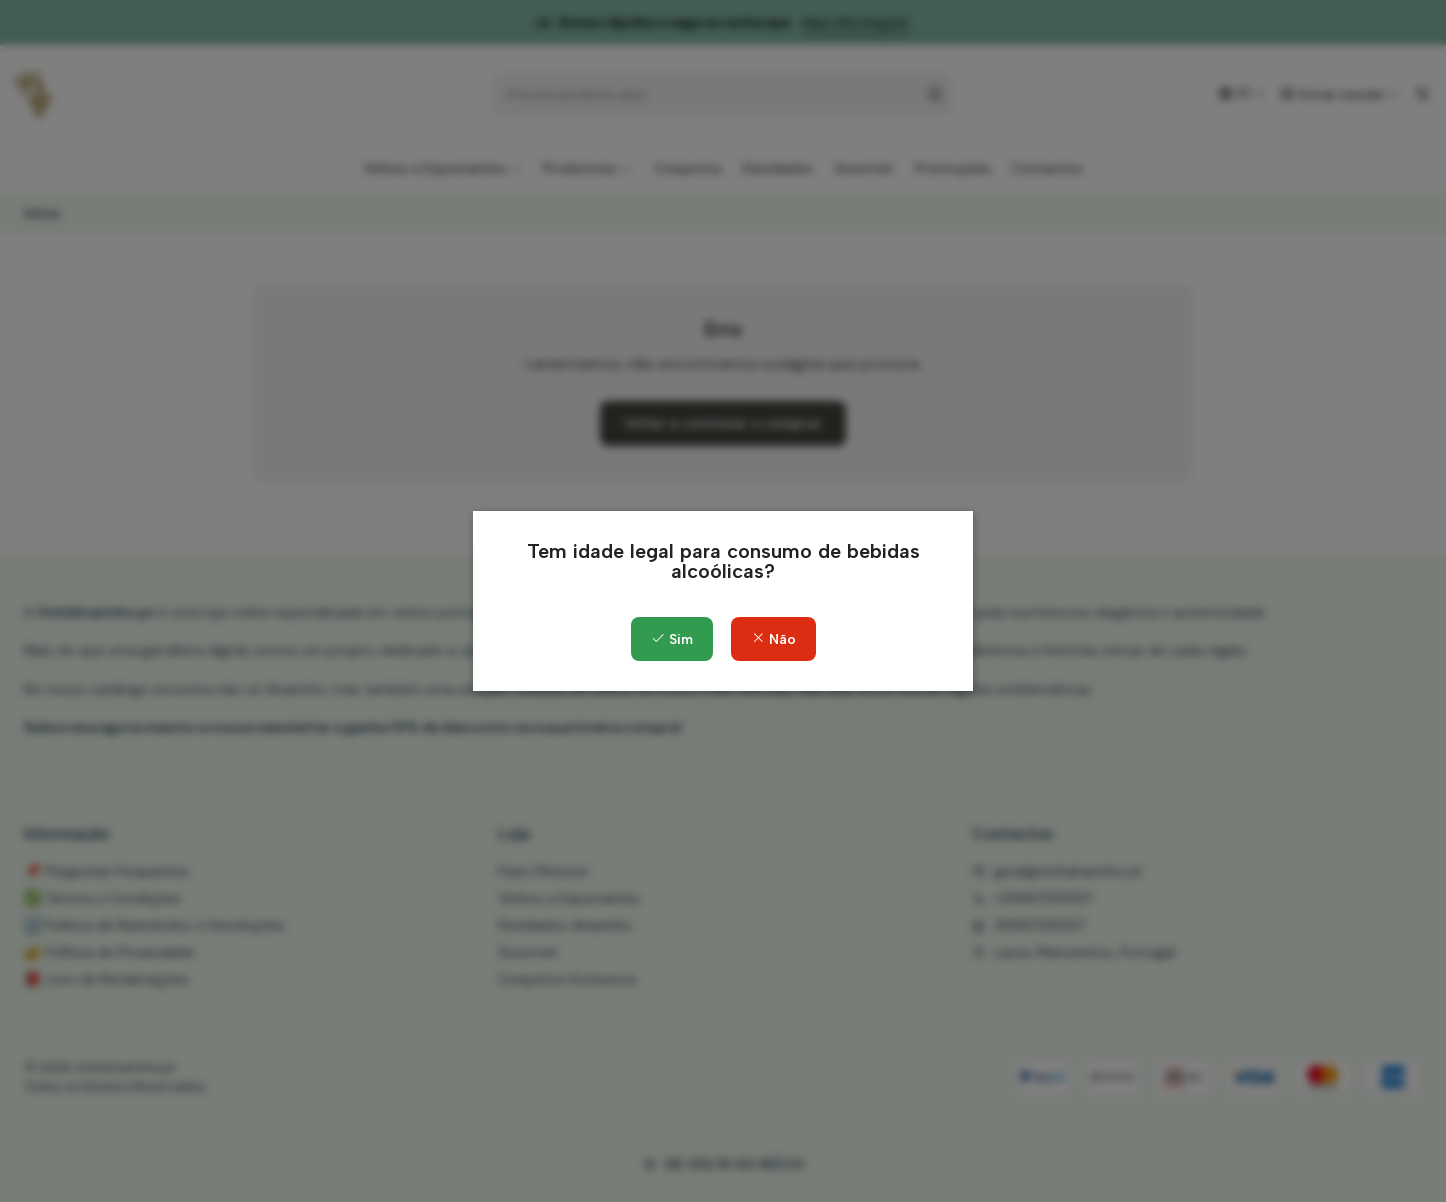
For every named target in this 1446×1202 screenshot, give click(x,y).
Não (773, 639)
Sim (672, 639)
